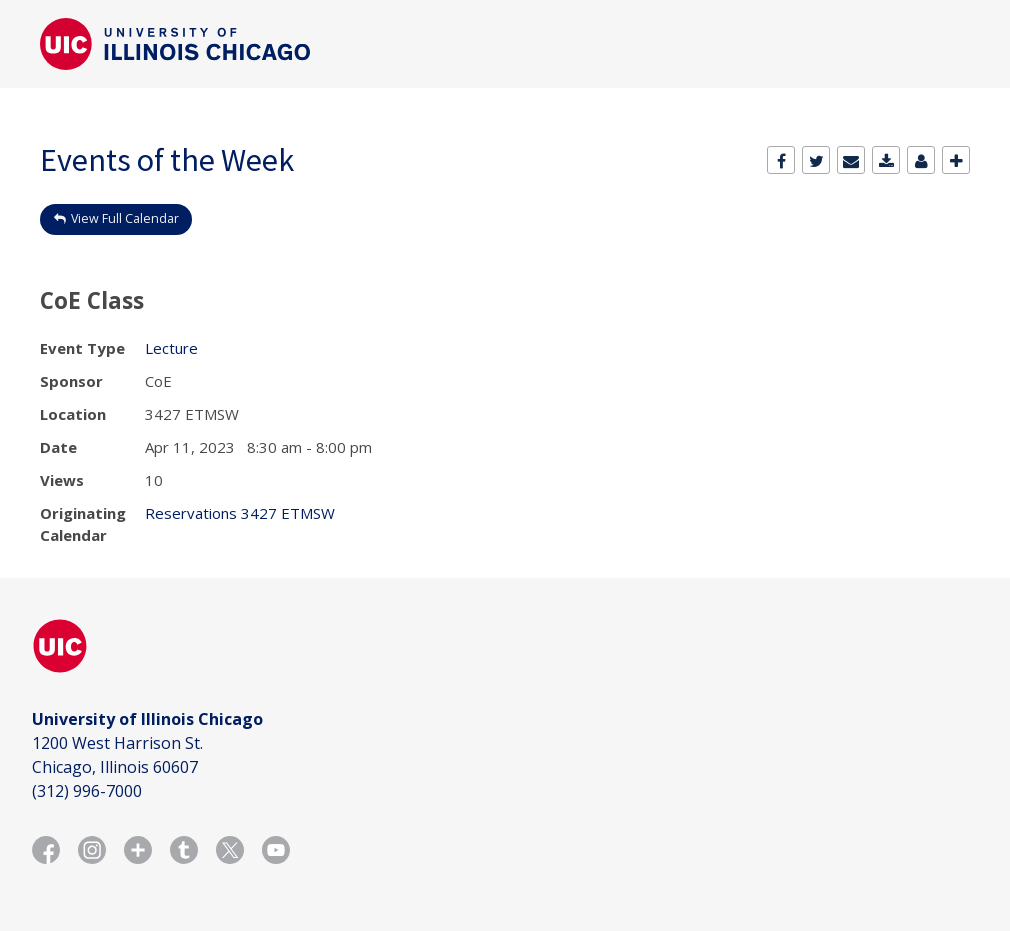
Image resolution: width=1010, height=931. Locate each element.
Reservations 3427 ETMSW (240, 513)
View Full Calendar (125, 218)
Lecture (171, 348)
